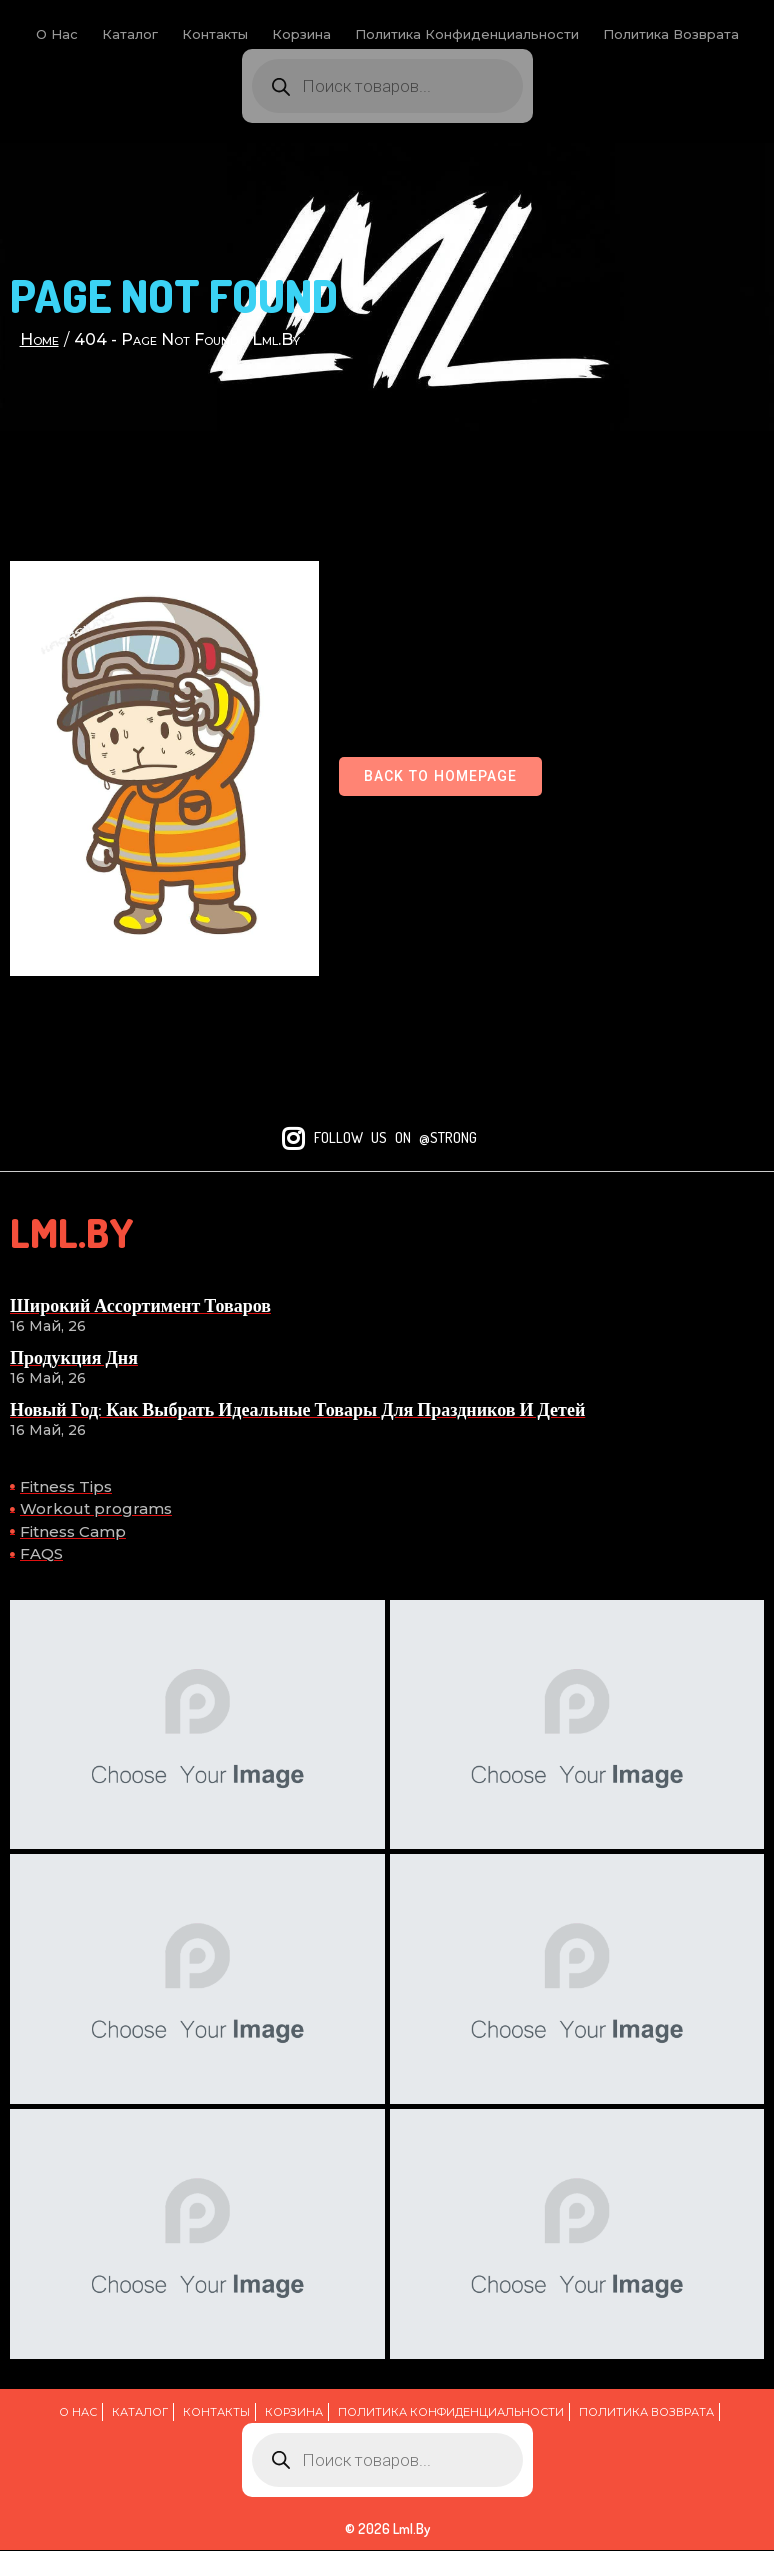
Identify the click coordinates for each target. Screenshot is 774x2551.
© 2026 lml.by (387, 2529)
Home (39, 339)
